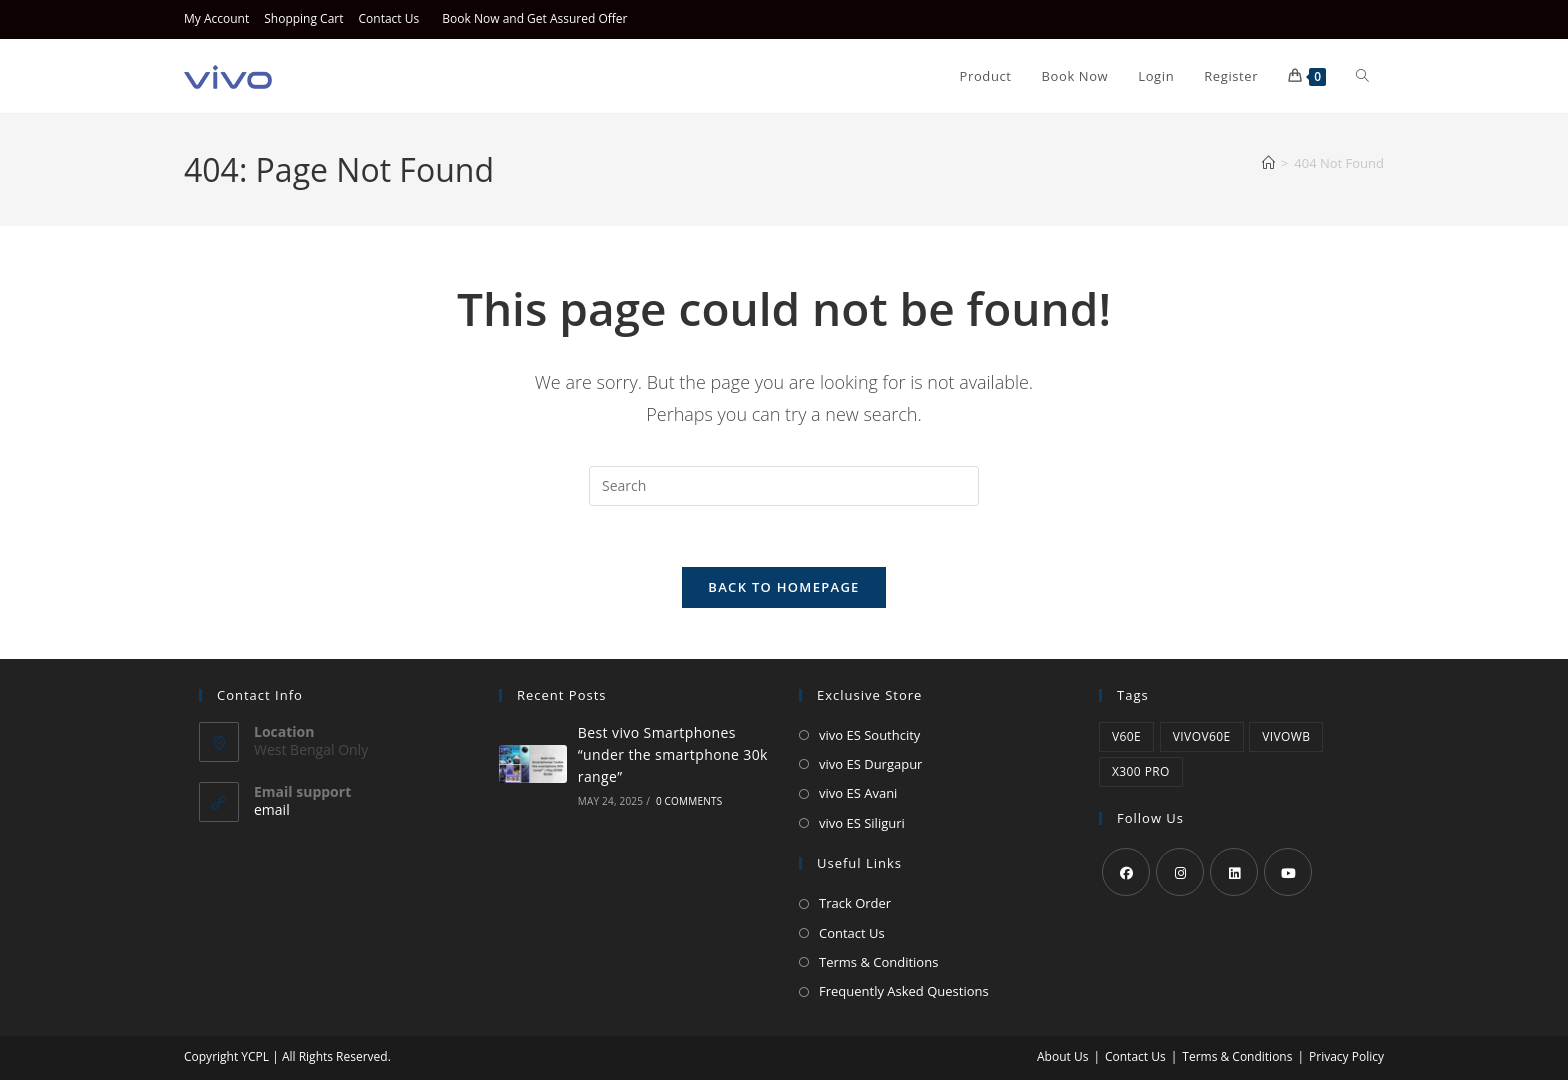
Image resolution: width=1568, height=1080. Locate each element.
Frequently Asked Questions (904, 991)
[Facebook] (1126, 872)
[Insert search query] (784, 486)
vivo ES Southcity (869, 735)
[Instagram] (1180, 872)
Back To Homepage (783, 587)
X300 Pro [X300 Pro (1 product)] (1141, 771)
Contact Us (389, 18)
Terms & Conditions (878, 962)
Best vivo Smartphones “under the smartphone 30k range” (673, 755)
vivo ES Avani (858, 793)
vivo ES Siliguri (862, 823)
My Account (216, 18)
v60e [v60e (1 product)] (1126, 736)
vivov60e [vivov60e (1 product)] (1202, 736)
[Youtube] (1288, 872)
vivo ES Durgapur (870, 764)
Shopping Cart (303, 18)
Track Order (855, 903)
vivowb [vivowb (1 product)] (1286, 736)
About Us (1062, 1056)
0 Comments (689, 801)
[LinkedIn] (1234, 872)
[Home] (1268, 163)
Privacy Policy (1346, 1056)
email (272, 809)
